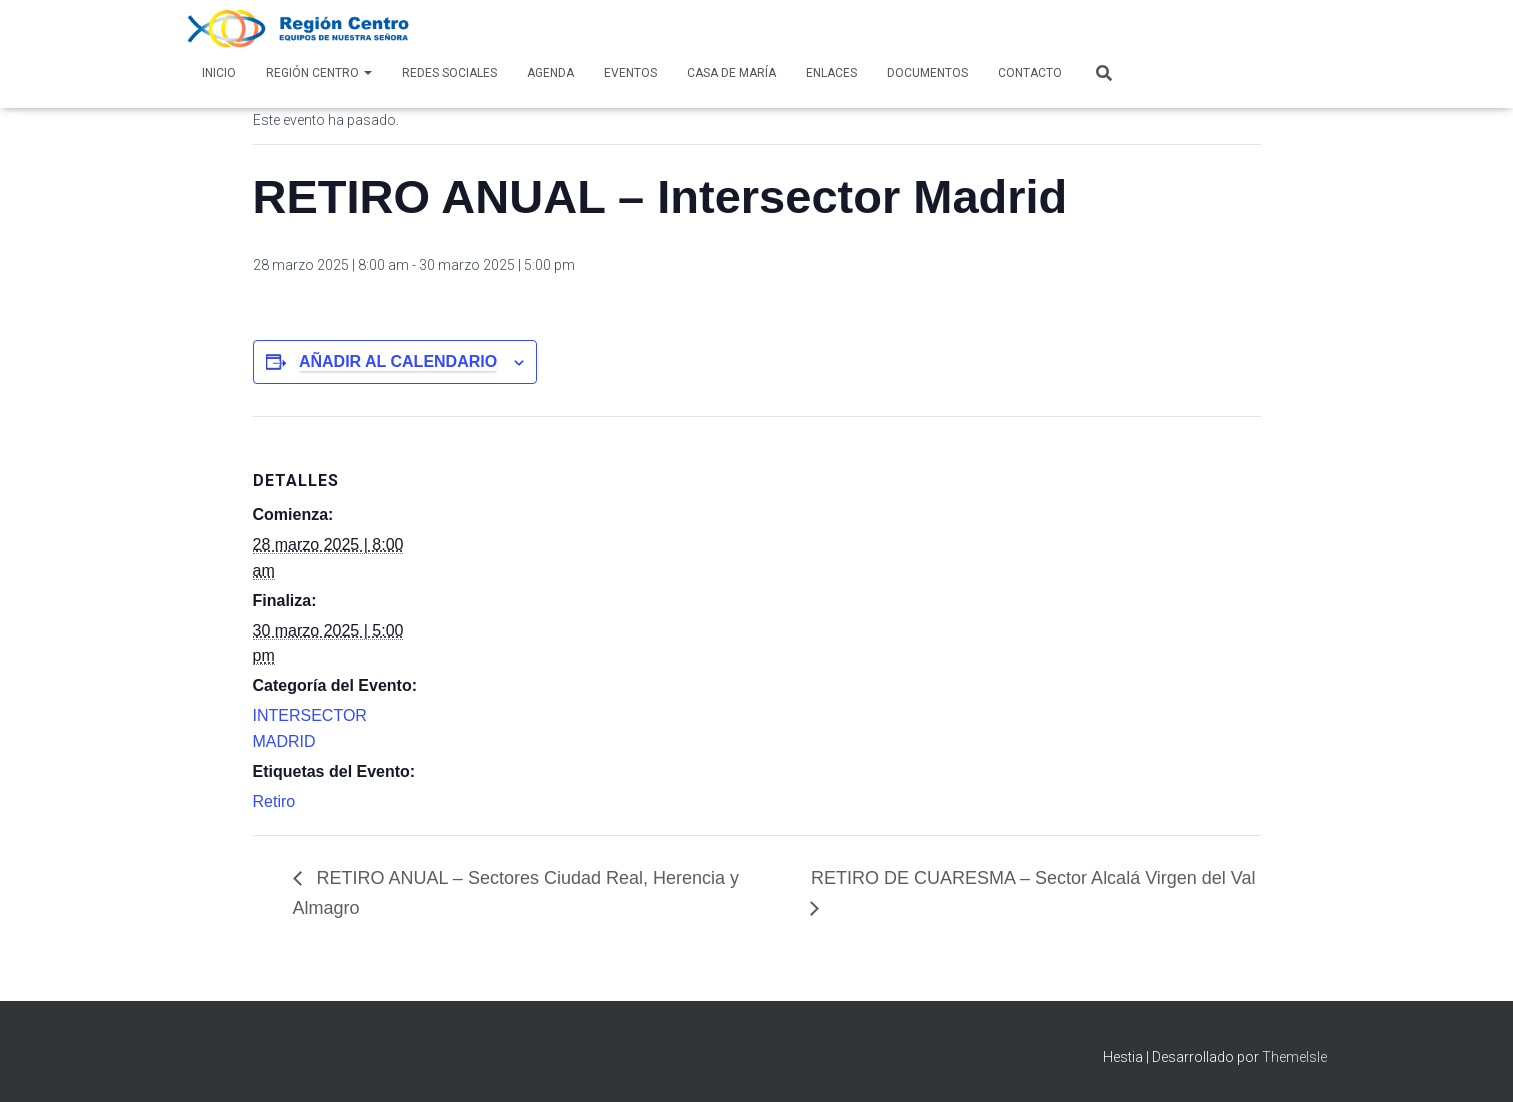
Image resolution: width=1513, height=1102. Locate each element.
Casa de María (731, 73)
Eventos (630, 73)
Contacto (1030, 73)
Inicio (219, 73)
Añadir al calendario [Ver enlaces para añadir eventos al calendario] (398, 361)
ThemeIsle (1294, 1057)
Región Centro (319, 73)
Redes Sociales (449, 73)
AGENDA (550, 73)
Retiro (274, 801)
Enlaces (831, 73)
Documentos (927, 73)
